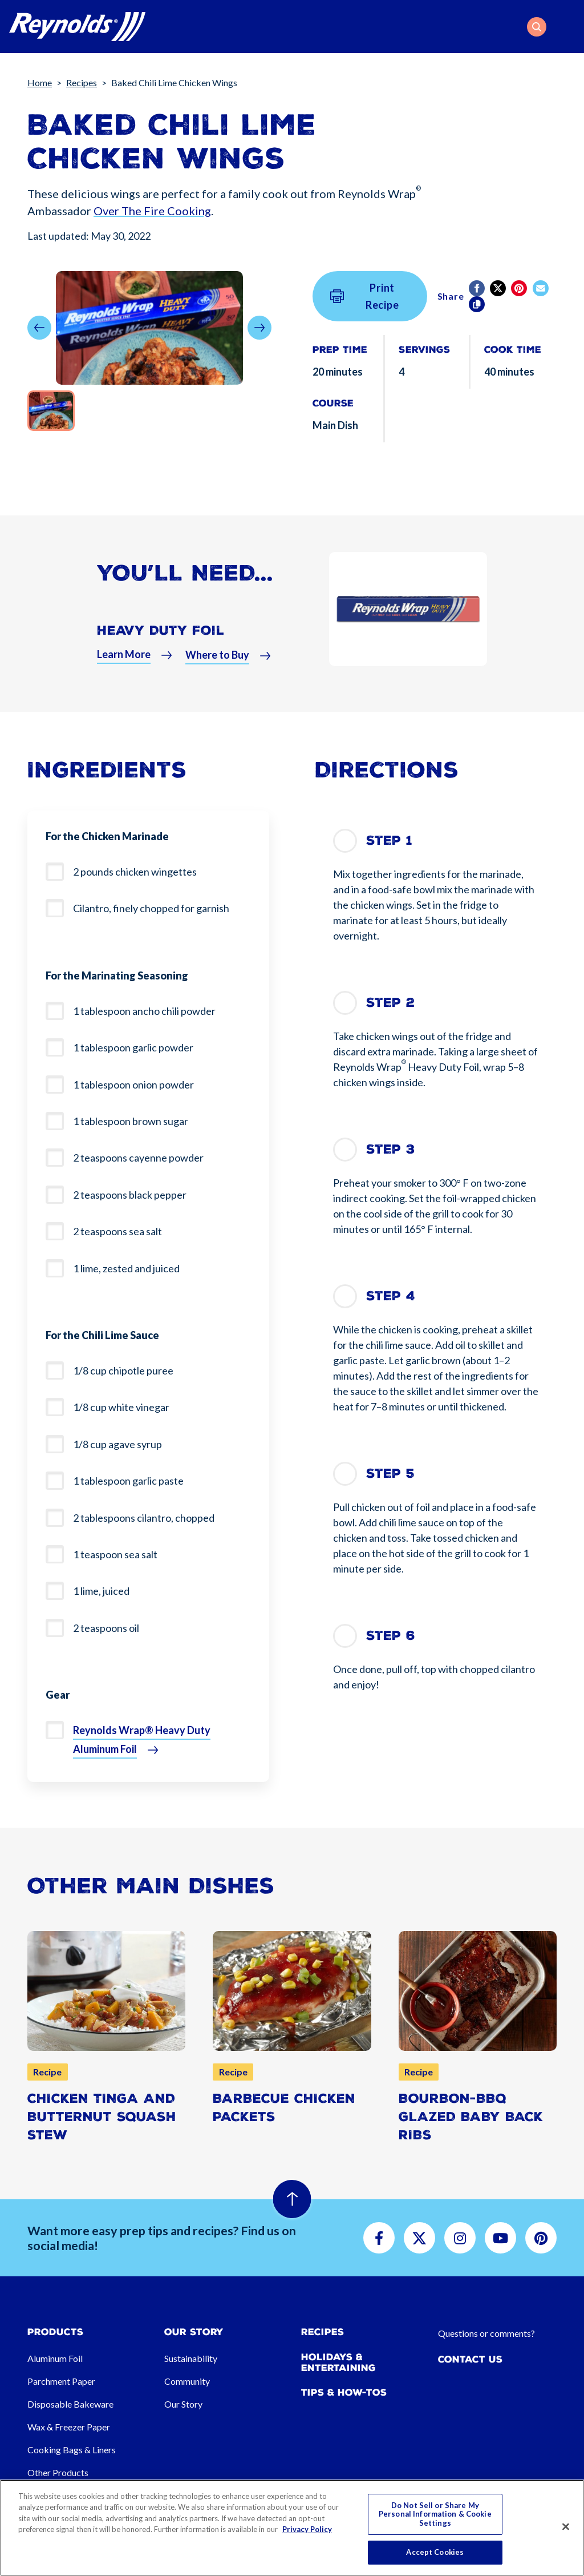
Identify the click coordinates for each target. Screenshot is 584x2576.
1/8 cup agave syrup (117, 1444)
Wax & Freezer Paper (68, 2426)
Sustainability (190, 2358)
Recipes (81, 82)
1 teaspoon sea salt (115, 1554)
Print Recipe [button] (364, 296)
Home (39, 82)
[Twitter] (499, 288)
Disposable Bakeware (70, 2403)
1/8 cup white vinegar (121, 1407)
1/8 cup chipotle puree (123, 1370)
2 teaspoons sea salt (117, 1231)
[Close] (565, 2526)
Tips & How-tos (344, 2392)
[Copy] (477, 304)
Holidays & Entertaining (338, 2362)
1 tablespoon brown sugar (130, 1121)
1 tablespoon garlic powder (133, 1047)
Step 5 (390, 1473)
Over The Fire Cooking (152, 210)
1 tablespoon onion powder (133, 1084)
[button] (536, 26)
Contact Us (470, 2359)
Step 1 (389, 840)
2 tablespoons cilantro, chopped (143, 1517)
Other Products (57, 2472)
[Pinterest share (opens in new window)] (520, 288)
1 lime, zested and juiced (126, 1268)
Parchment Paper (61, 2381)
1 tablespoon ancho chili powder (144, 1011)
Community (187, 2381)
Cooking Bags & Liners (71, 2449)
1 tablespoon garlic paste (128, 1480)
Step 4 (390, 1296)
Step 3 (390, 1149)
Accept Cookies (435, 2552)
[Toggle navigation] (568, 27)
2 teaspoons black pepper (129, 1194)
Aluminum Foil (55, 2358)
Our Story (183, 2403)
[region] (292, 2528)
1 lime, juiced (101, 1591)
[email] (541, 288)
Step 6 (390, 1635)
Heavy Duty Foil (160, 639)
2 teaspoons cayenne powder (138, 1157)
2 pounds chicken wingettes (135, 871)
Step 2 (390, 1002)
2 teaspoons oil (106, 1628)
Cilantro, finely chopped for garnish (151, 908)
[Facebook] (477, 288)
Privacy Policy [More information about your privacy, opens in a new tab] (307, 2529)
